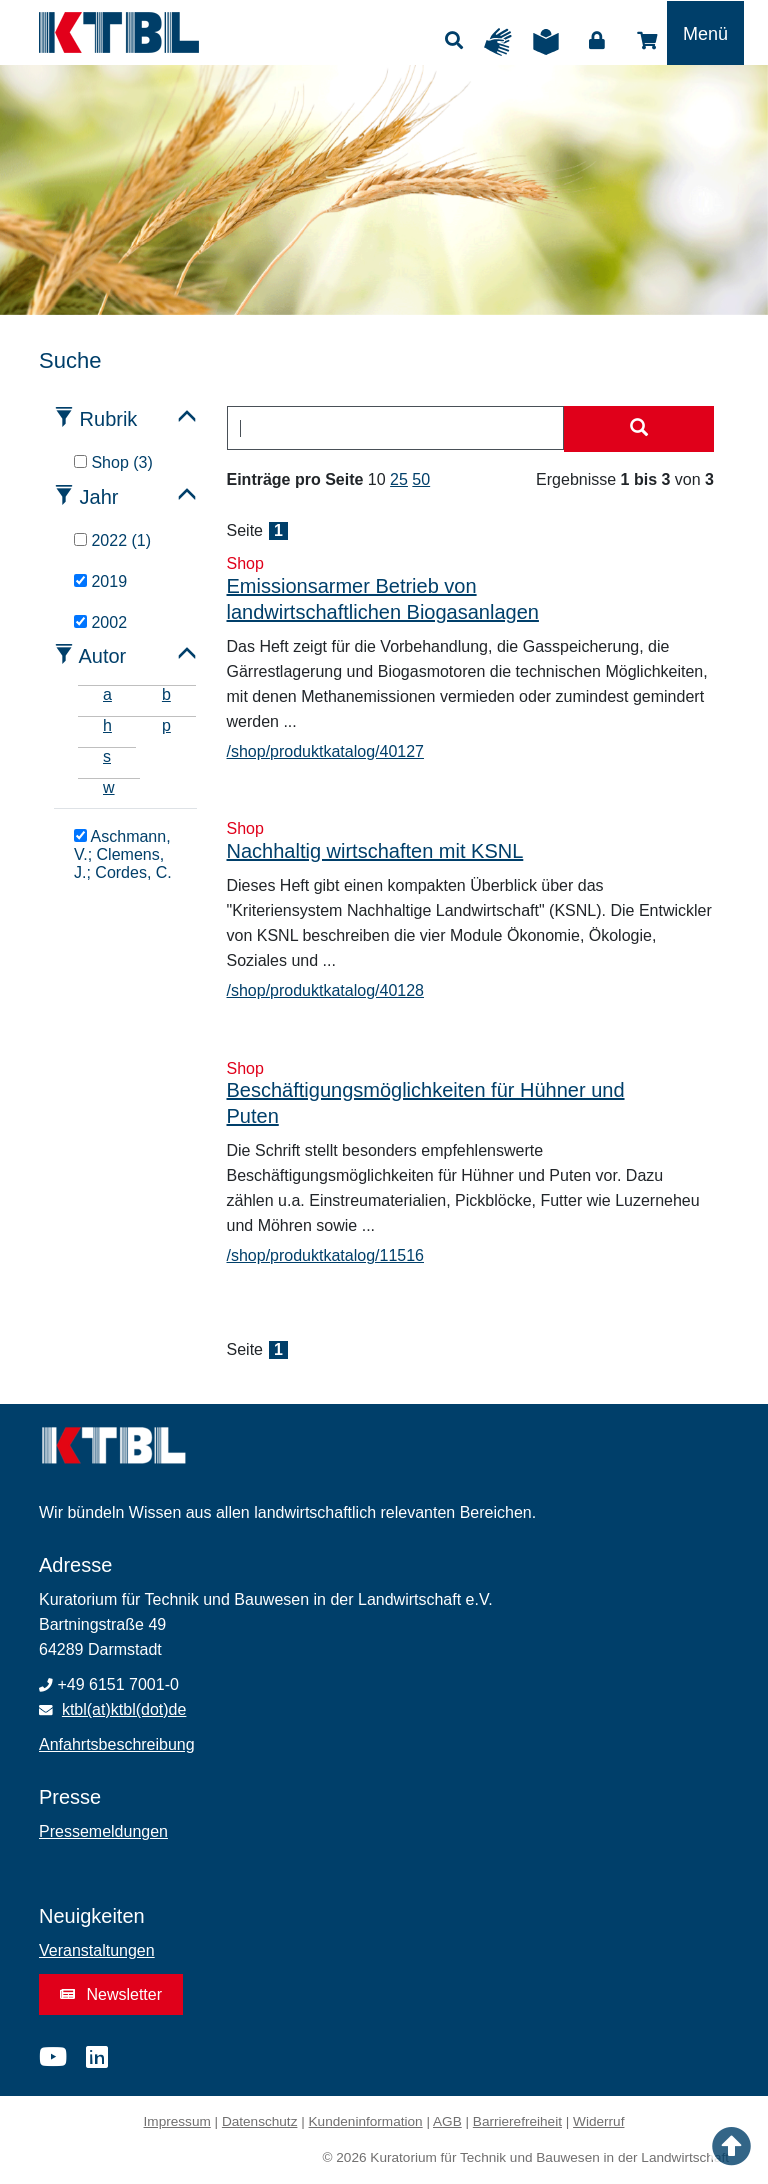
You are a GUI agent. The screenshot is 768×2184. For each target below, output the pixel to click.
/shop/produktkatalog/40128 (325, 990)
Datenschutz (260, 2121)
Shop (647, 41)
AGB (447, 2121)
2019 (100, 581)
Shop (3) (113, 462)
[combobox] (396, 428)
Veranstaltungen (97, 1950)
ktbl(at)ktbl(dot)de (124, 1709)
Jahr (99, 497)
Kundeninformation (366, 2121)
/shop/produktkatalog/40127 (325, 751)
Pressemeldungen (103, 1831)
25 (399, 479)
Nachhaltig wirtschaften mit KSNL (375, 851)
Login (597, 41)
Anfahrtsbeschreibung (117, 1744)
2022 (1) (112, 540)
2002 (100, 622)
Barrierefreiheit (517, 2121)
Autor (102, 656)
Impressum (177, 2121)
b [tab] (166, 694)
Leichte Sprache (551, 42)
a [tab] (107, 694)
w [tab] (109, 787)
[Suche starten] (639, 429)
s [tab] (107, 756)
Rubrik (109, 419)
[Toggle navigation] (705, 33)
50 (421, 479)
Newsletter (111, 1994)
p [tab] (166, 725)
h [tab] (107, 725)
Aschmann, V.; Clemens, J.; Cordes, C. (123, 854)
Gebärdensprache (503, 42)
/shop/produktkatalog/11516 (325, 1255)
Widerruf (598, 2121)
